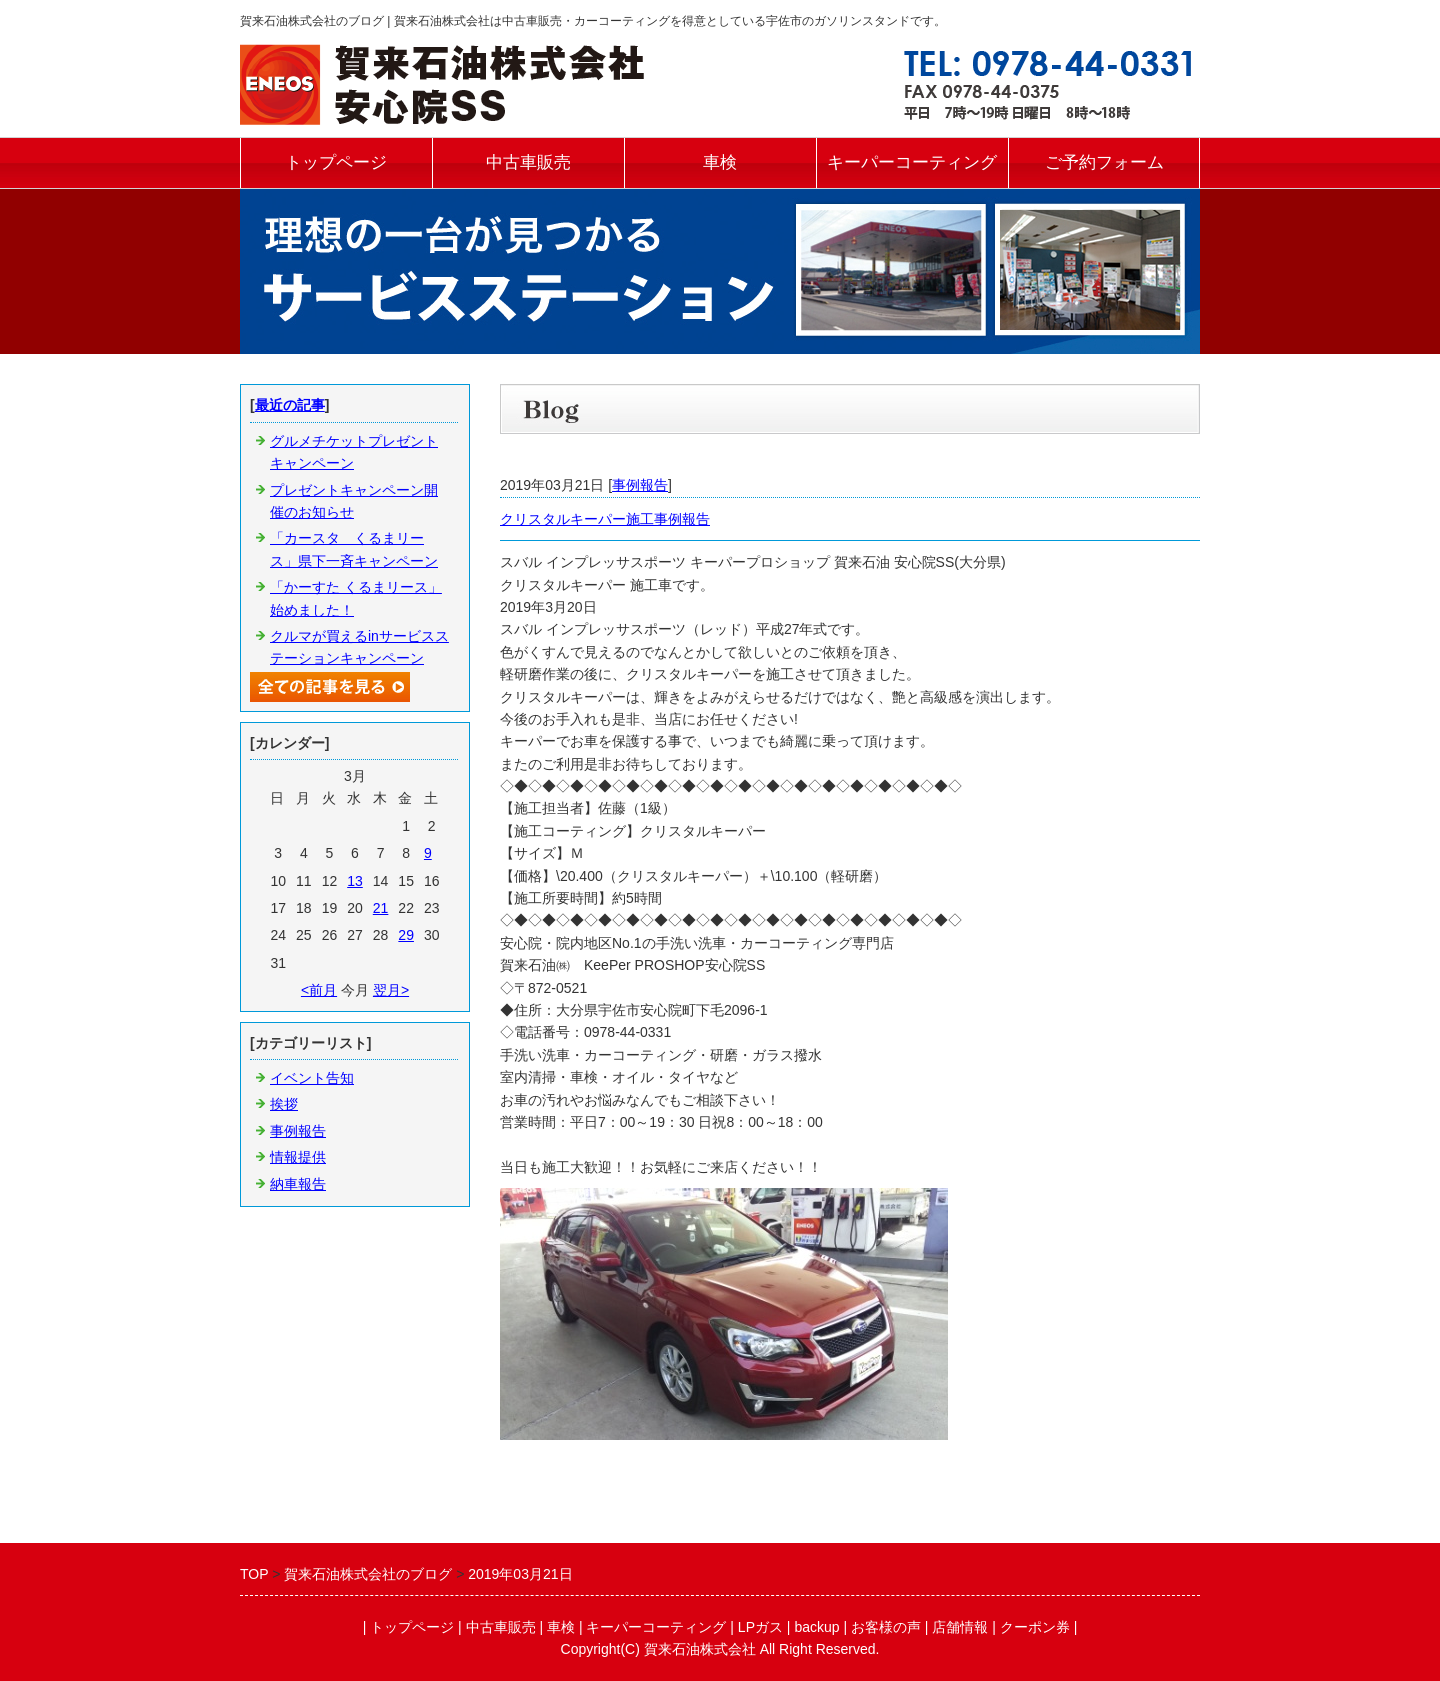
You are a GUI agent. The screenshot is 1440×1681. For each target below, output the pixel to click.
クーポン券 (1035, 1627)
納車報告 (298, 1184)
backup (816, 1627)
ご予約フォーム (1104, 162)
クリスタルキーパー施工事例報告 (605, 519)
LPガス (760, 1627)
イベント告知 (312, 1078)
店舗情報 (960, 1627)
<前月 (319, 990)
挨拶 (284, 1104)
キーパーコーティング (912, 162)
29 (406, 935)
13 (355, 881)
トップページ (336, 162)
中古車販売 (528, 162)
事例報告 (640, 485)
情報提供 (298, 1157)
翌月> (391, 990)
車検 (720, 162)
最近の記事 (290, 405)
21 (381, 908)
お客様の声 (886, 1627)
